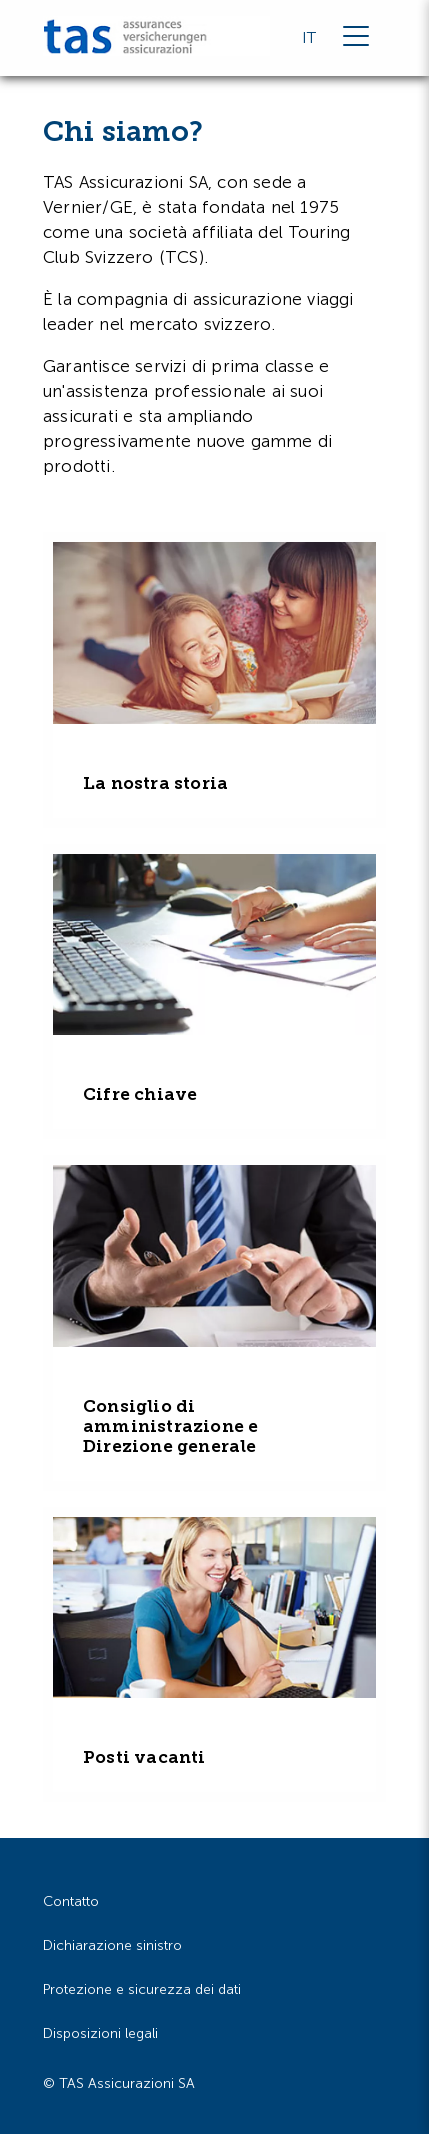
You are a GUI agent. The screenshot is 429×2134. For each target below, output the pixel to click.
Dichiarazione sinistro (112, 1945)
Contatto (71, 1901)
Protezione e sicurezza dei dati (142, 1989)
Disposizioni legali (100, 2033)
